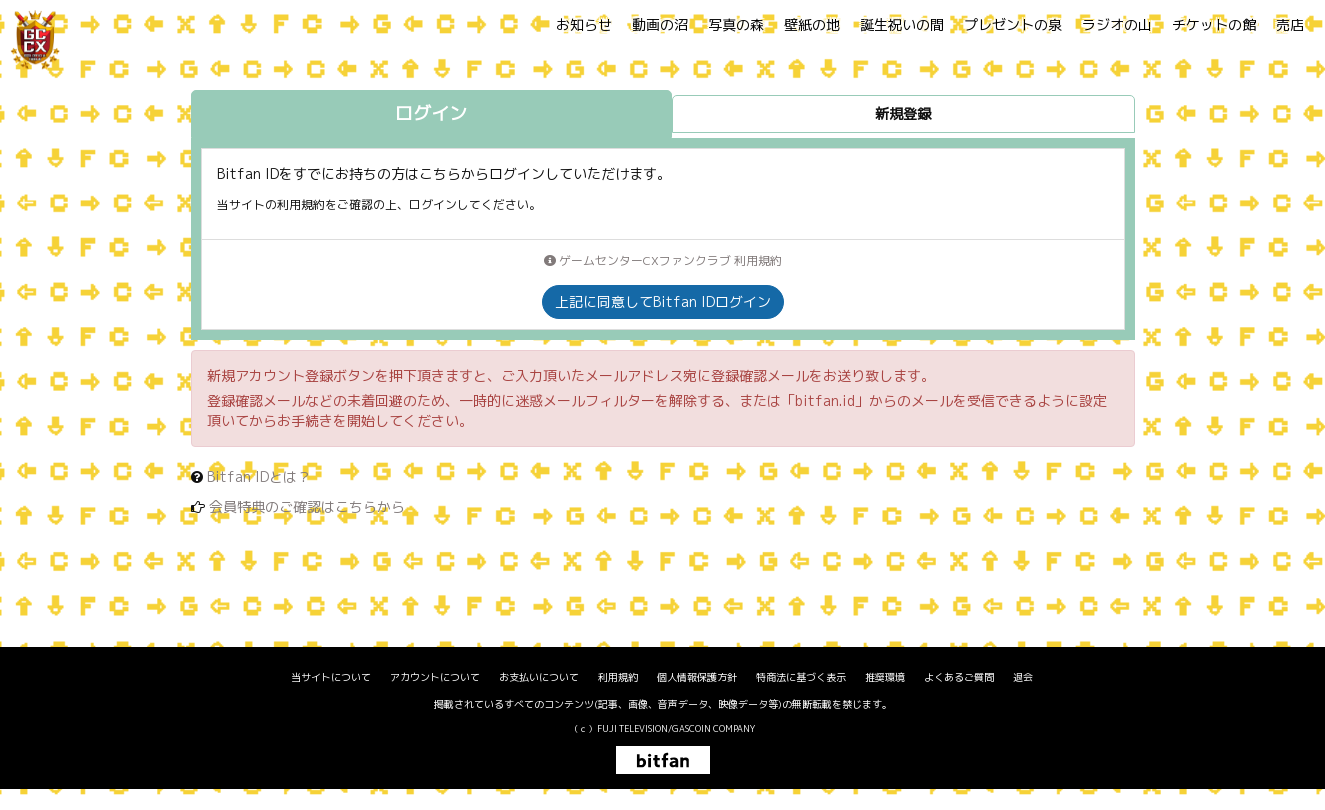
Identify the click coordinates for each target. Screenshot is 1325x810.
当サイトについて (331, 677)
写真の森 (736, 24)
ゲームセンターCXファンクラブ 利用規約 (663, 260)
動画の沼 (660, 24)
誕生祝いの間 (902, 24)
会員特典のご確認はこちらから (307, 506)
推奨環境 (885, 677)
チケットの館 (1214, 24)
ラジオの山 (1117, 24)
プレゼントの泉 (1013, 24)
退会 (1023, 677)
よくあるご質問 (959, 677)
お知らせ (584, 24)
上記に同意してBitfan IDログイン (663, 301)
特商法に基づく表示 (801, 677)
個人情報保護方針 (697, 677)
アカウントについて (435, 677)
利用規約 (618, 677)
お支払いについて (539, 677)
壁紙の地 (812, 24)
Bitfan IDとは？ (259, 476)
